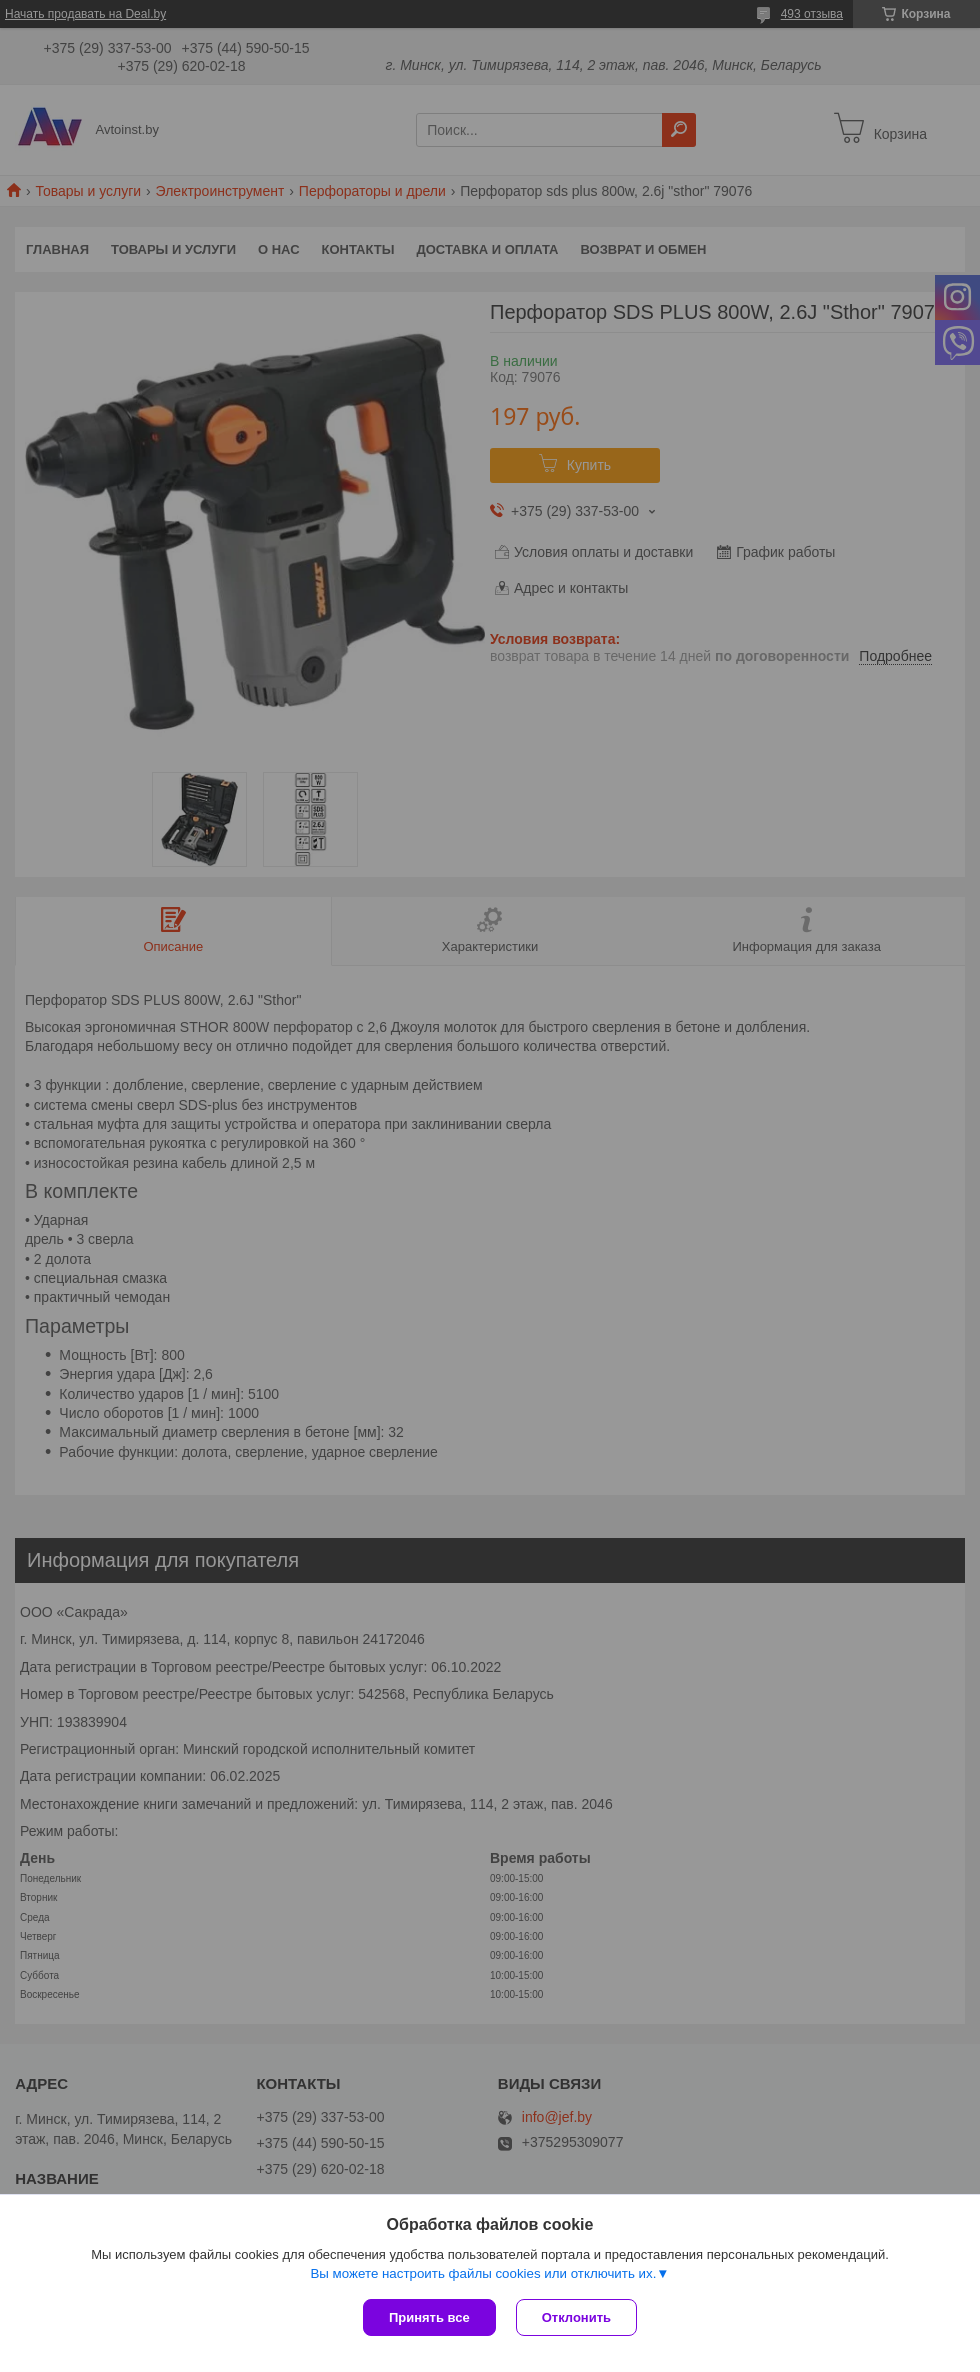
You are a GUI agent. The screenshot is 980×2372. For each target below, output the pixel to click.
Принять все (429, 2317)
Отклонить (576, 2317)
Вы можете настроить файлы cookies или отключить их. (483, 2273)
